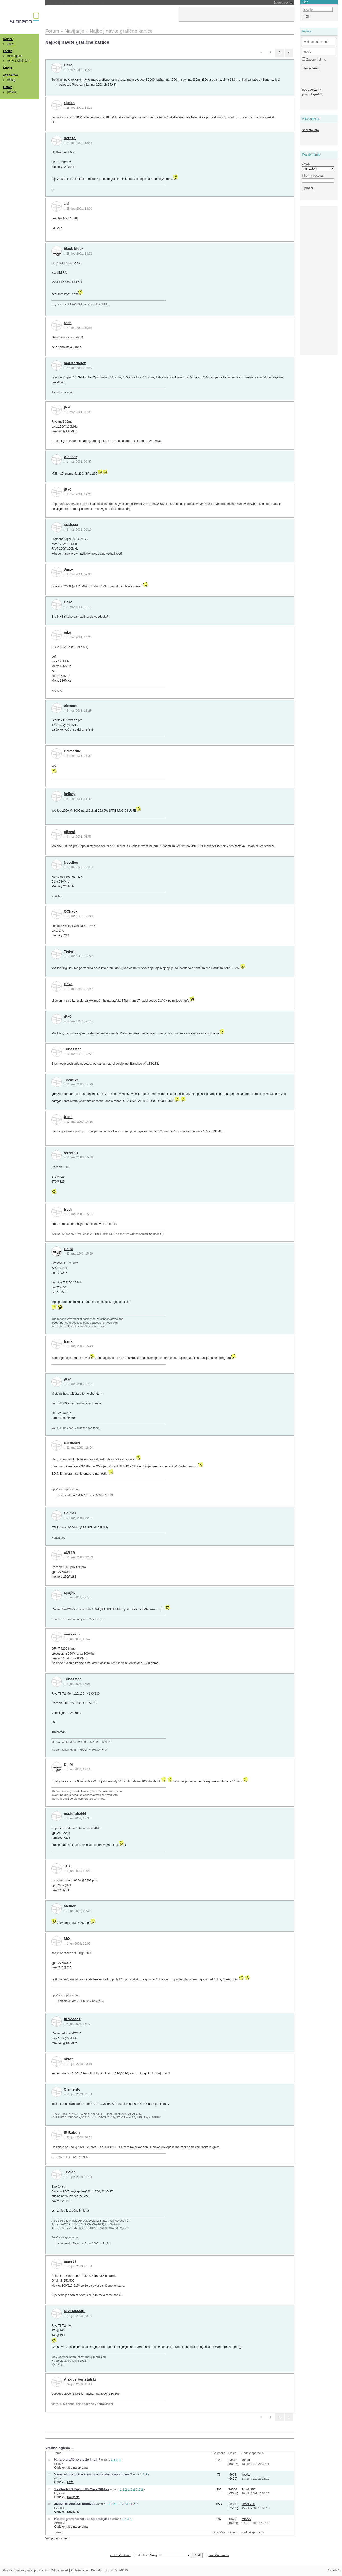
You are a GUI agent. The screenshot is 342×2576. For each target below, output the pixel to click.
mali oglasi (14, 56)
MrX (67, 1939)
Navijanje (73, 2497)
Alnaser (70, 457)
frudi (68, 1209)
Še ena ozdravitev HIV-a (80, 2)
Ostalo (7, 87)
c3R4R (69, 1553)
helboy (70, 794)
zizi (66, 204)
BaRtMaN (72, 1443)
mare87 (70, 2261)
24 (130, 2503)
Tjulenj (70, 951)
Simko (69, 103)
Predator (77, 84)
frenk (68, 1117)
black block (73, 249)
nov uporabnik (311, 89)
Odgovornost (59, 2570)
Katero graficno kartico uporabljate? (82, 2519)
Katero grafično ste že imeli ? (77, 2459)
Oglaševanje (79, 2570)
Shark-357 (249, 2489)
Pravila (7, 2570)
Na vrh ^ (333, 2570)
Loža (70, 2482)
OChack (71, 911)
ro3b (68, 323)
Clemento (72, 2089)
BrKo (68, 65)
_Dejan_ (71, 2172)
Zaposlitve (10, 75)
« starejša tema (120, 2555)
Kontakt (96, 2570)
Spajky (70, 1593)
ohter (68, 2059)
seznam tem (310, 130)
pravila (11, 92)
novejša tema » (218, 2555)
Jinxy (68, 569)
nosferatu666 (75, 1814)
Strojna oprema (77, 2467)
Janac (246, 2460)
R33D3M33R (74, 2311)
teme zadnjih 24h (18, 60)
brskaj (11, 80)
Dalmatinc (72, 751)
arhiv (10, 43)
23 (126, 2503)
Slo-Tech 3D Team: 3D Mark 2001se (81, 2489)
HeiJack (59, 2507)
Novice (8, 39)
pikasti (69, 832)
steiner (70, 1906)
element (71, 706)
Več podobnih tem (57, 2538)
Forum (7, 51)
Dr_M (68, 1249)
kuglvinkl (59, 2493)
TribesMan (73, 1049)
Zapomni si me (314, 59)
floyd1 (246, 2474)
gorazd (70, 138)
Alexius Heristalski (80, 2379)
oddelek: (164, 2555)
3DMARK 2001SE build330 (74, 2504)
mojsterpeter (75, 363)
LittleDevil (248, 2504)
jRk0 (67, 407)
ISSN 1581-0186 (116, 2570)
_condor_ (72, 1079)
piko (67, 632)
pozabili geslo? (312, 94)
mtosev (246, 2519)
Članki (7, 68)
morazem (72, 1634)
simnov (58, 2463)
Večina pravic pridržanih (31, 2570)
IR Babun (72, 2133)
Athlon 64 (60, 2522)
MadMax (71, 525)
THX (67, 1866)
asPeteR (71, 1153)
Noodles (71, 862)
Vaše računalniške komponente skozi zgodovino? (93, 2474)
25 (134, 2503)
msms (57, 2478)
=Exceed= (72, 2019)
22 (122, 2503)
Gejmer (70, 1513)
